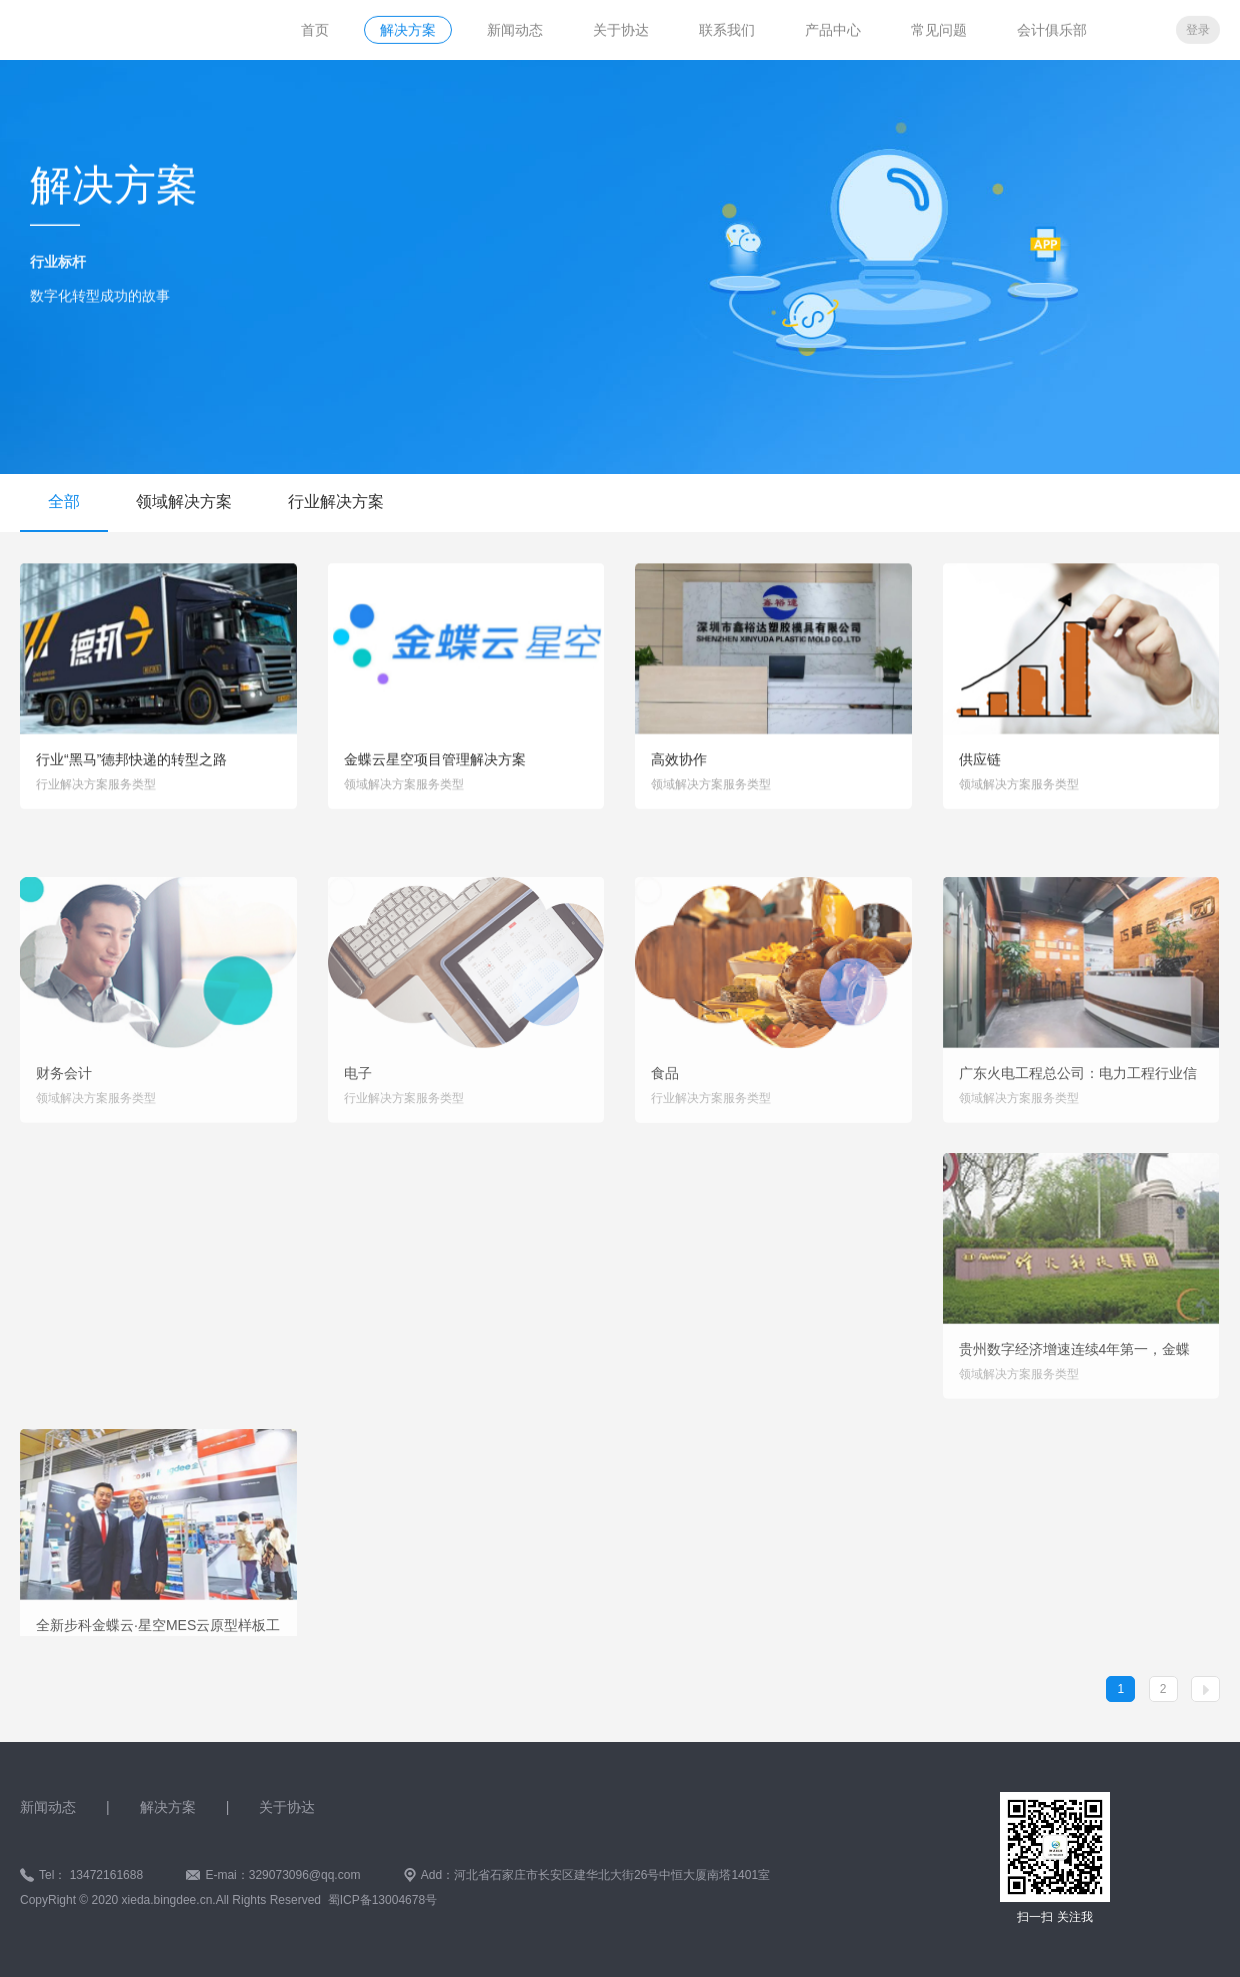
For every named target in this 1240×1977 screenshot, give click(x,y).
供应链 (980, 771)
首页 (315, 28)
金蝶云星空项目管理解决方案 (435, 771)
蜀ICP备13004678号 (382, 1900)
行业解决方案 (336, 501)
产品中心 (833, 28)
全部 (64, 501)
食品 (665, 1137)
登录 (1198, 28)
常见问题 (939, 28)
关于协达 (621, 28)
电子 (358, 1137)
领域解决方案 (184, 501)
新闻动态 (515, 28)
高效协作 (679, 771)
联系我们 (727, 28)
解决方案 (408, 28)
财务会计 (64, 1137)
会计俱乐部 (1052, 28)
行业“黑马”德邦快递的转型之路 (131, 771)
